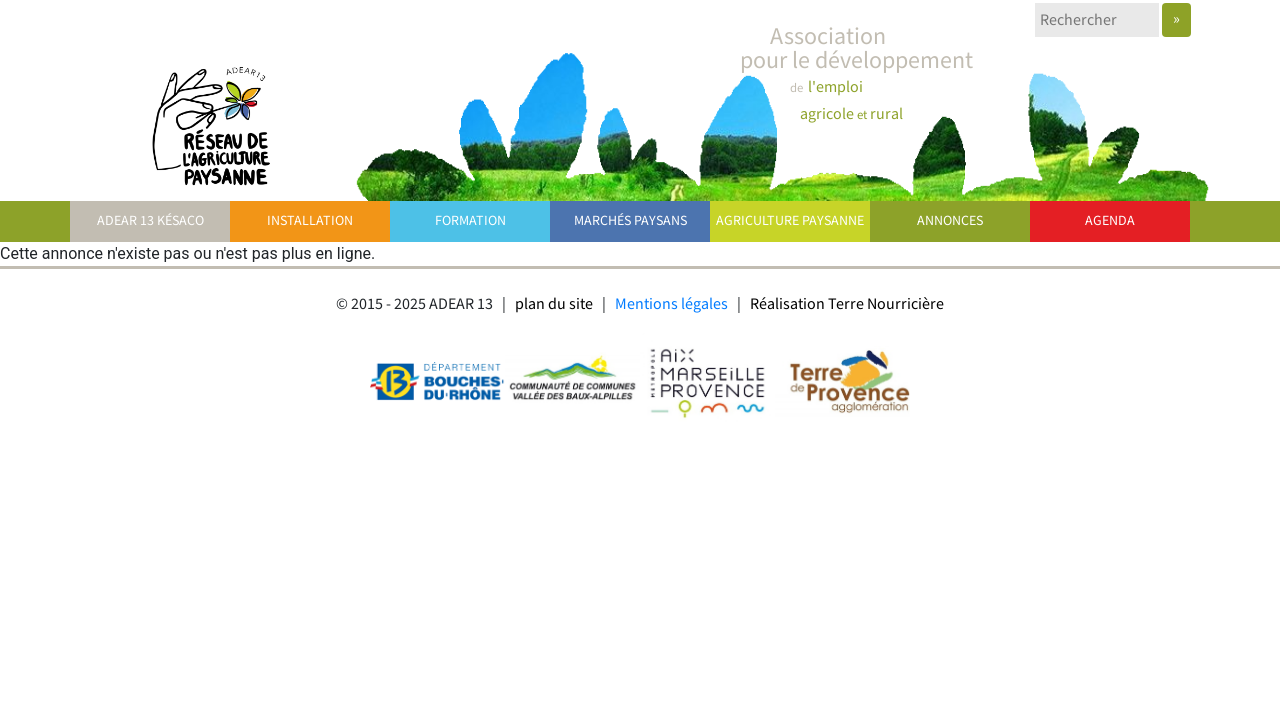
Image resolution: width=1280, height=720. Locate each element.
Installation (310, 221)
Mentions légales (671, 304)
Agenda (1110, 221)
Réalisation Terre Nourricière (847, 304)
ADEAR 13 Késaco (150, 221)
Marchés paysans (630, 221)
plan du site (554, 304)
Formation (470, 221)
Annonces (950, 221)
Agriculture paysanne (790, 221)
